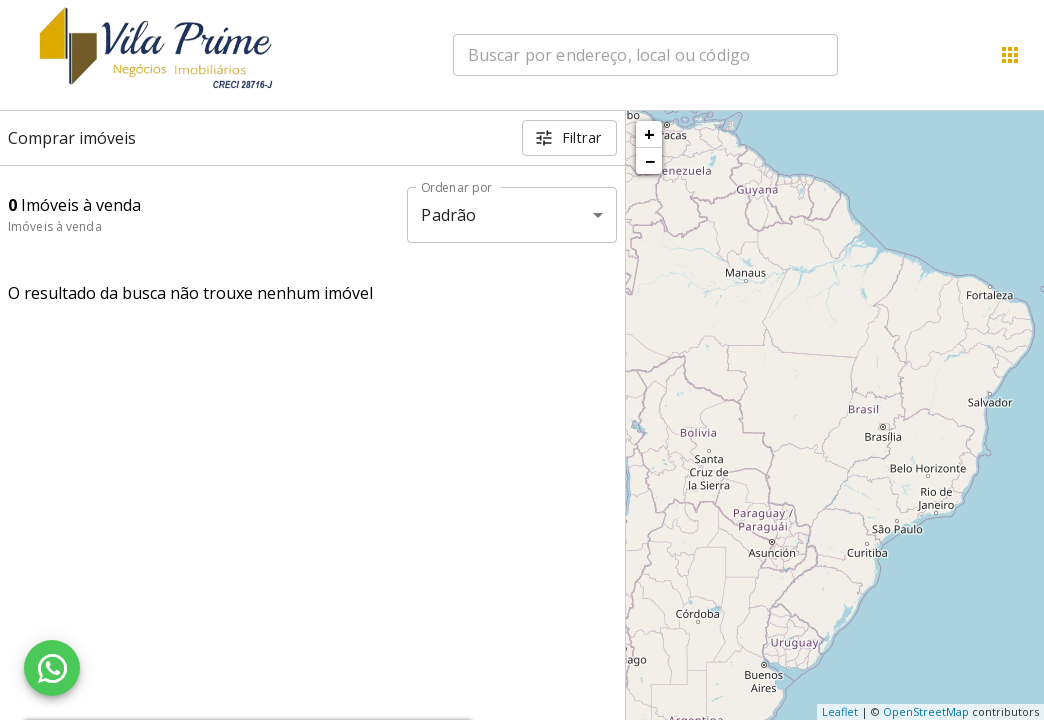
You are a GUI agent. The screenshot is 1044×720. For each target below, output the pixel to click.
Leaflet (840, 711)
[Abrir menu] (1010, 55)
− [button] (650, 161)
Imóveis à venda (55, 226)
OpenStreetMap (926, 711)
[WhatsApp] (52, 668)
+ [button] (649, 134)
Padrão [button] (448, 215)
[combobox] (645, 55)
